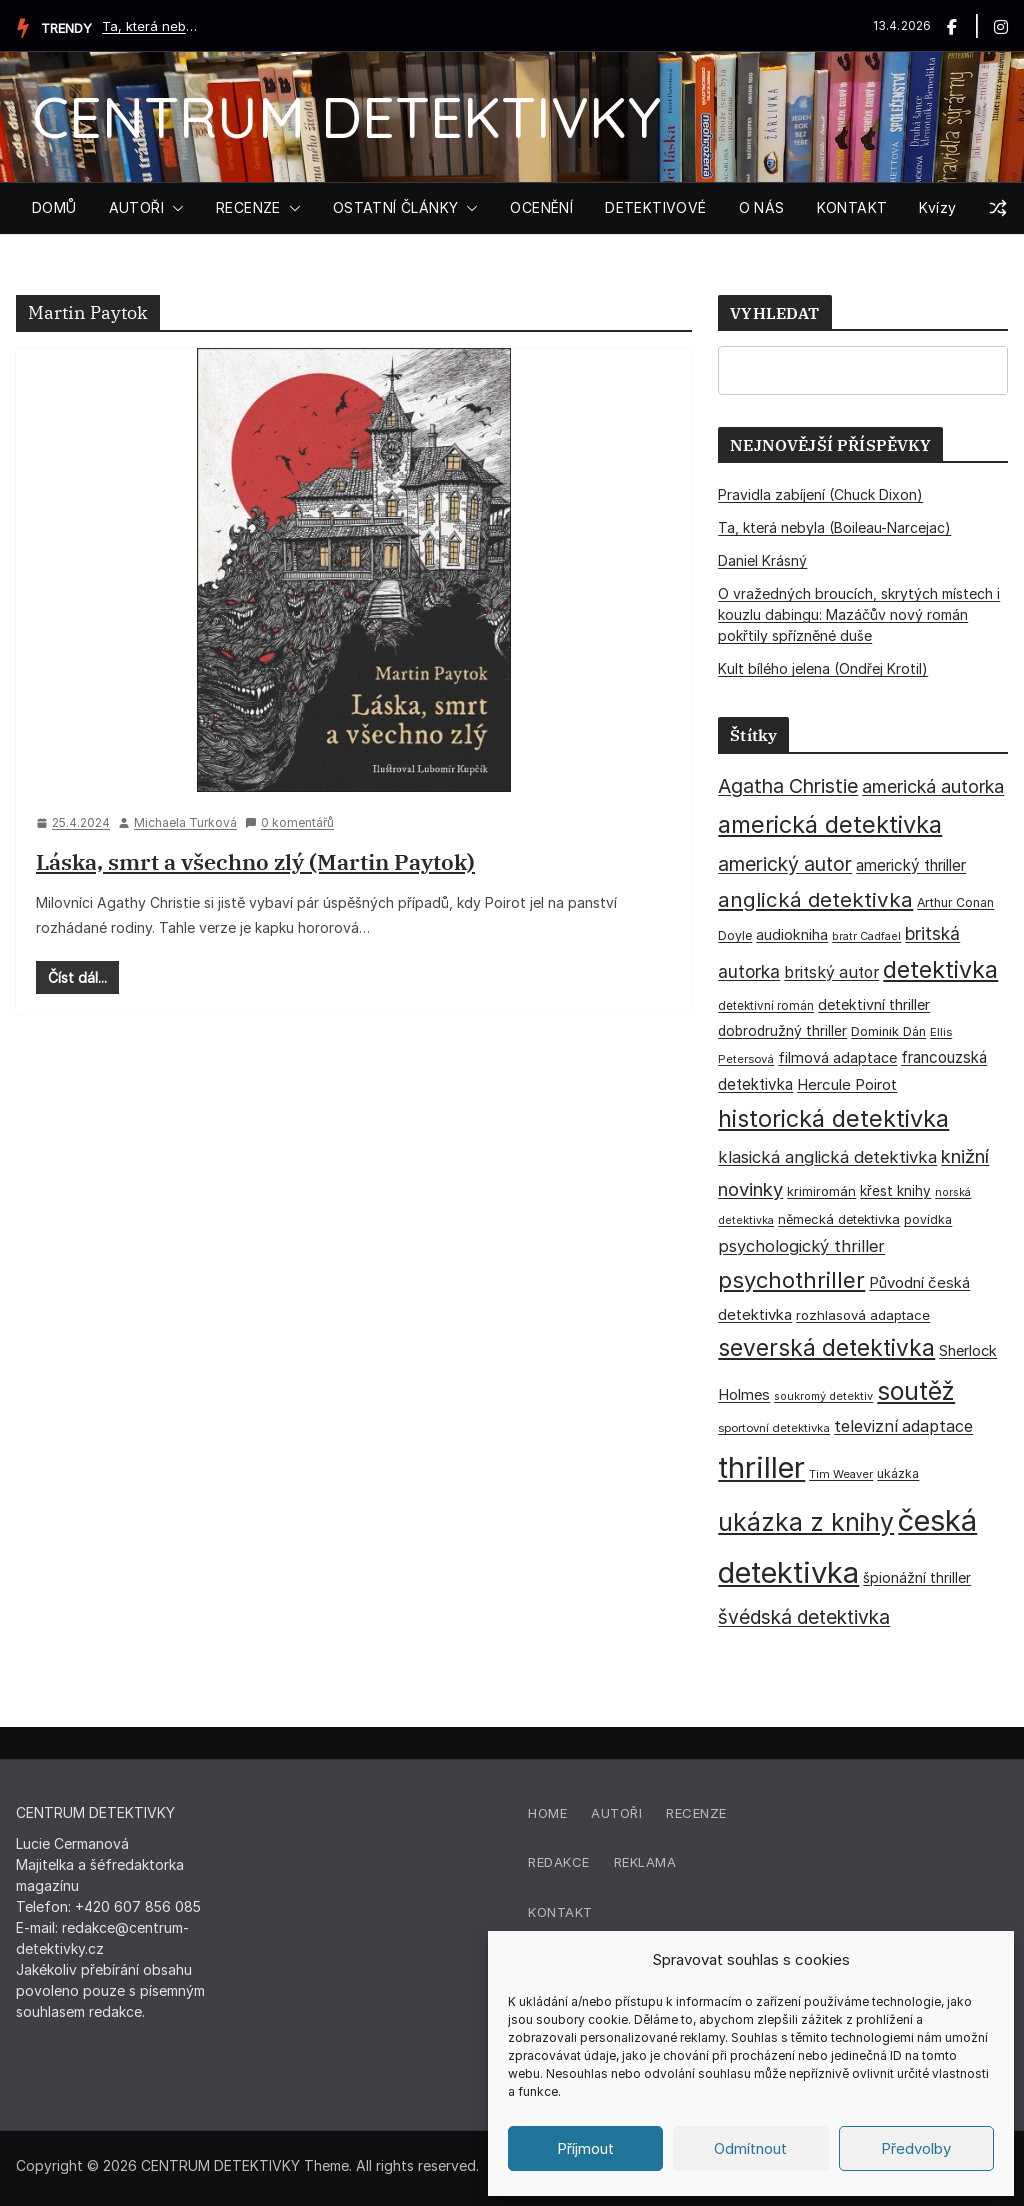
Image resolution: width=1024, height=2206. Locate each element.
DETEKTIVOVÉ (655, 207)
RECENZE (248, 207)
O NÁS (762, 207)
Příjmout (585, 2148)
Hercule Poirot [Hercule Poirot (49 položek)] (847, 1084)
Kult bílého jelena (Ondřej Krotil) (823, 668)
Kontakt (560, 1912)
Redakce (559, 1862)
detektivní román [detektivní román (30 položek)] (766, 1006)
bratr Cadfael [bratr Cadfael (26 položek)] (866, 936)
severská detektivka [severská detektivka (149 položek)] (826, 1347)
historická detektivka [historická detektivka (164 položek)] (833, 1118)
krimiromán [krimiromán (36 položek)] (821, 1191)
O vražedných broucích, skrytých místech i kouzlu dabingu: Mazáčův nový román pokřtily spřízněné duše (859, 614)
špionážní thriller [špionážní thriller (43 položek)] (917, 1577)
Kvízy (937, 207)
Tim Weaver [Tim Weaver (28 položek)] (841, 1474)
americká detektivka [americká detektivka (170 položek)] (830, 824)
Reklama (645, 1862)
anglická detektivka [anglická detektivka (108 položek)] (815, 899)
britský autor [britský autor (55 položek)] (831, 972)
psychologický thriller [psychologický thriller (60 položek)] (801, 1246)
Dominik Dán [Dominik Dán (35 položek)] (888, 1031)
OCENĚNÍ (541, 207)
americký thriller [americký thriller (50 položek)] (911, 865)
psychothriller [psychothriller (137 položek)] (791, 1280)
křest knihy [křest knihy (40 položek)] (895, 1191)
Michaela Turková (185, 822)
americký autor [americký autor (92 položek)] (785, 864)
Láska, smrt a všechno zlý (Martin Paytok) (255, 861)
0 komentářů (289, 822)
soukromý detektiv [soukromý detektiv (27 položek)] (823, 1396)
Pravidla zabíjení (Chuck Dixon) (820, 494)
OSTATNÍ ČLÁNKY (396, 207)
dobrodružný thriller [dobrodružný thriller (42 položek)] (782, 1031)
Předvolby (916, 2148)
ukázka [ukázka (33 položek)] (898, 1473)
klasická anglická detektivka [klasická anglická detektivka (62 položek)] (827, 1157)
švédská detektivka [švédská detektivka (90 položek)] (804, 1617)
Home (547, 1813)
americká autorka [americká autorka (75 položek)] (933, 786)
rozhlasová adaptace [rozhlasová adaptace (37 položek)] (863, 1315)
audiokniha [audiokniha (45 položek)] (792, 934)
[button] (174, 208)
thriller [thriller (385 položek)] (761, 1467)
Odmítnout (750, 2148)
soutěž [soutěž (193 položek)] (916, 1391)
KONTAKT (852, 207)
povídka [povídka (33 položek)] (928, 1219)
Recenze (696, 1813)
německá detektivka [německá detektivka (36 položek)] (839, 1219)
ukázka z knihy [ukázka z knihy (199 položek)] (806, 1522)
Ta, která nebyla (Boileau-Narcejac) (152, 26)
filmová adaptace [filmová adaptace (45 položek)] (837, 1057)
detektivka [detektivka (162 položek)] (940, 970)
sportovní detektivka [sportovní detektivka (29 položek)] (774, 1428)
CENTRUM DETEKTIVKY (346, 116)
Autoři (616, 1813)
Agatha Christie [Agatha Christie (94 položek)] (788, 786)
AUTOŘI (136, 207)
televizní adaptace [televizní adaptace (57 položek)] (903, 1426)
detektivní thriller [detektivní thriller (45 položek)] (874, 1004)
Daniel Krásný (762, 560)
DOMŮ (54, 207)
